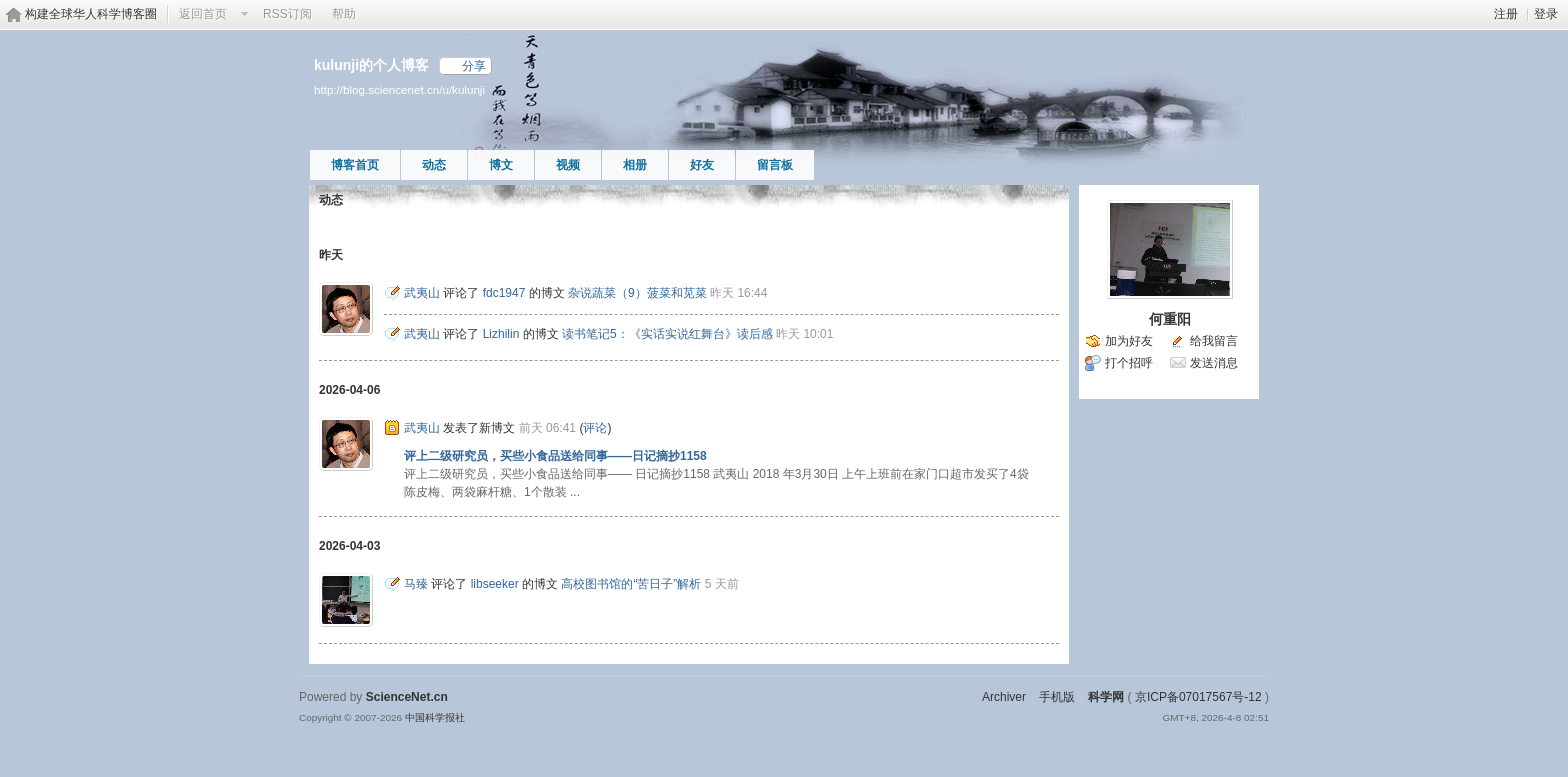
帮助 (344, 14)
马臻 (416, 584)
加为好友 (1129, 341)
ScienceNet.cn (407, 697)
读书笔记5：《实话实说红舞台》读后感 (667, 334)
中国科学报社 (435, 717)
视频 (568, 165)
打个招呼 (1129, 363)
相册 (635, 165)
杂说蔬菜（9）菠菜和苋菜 (637, 293)
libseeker (495, 584)
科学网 (1106, 697)
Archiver (1004, 697)
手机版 (1057, 697)
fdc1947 (504, 293)
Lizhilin (501, 334)
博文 (501, 165)
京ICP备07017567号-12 (1198, 697)
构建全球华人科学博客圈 (91, 14)
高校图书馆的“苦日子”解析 (631, 584)
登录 (1546, 14)
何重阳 (1170, 319)
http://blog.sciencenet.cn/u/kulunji (399, 89)
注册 (1506, 14)
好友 (702, 165)
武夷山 (422, 293)
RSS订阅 (287, 14)
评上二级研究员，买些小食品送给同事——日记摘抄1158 (555, 456)
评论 (595, 428)
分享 (474, 66)
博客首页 (355, 165)
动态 (434, 165)
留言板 (775, 165)
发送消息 (1214, 363)
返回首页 (203, 14)
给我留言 (1214, 341)
